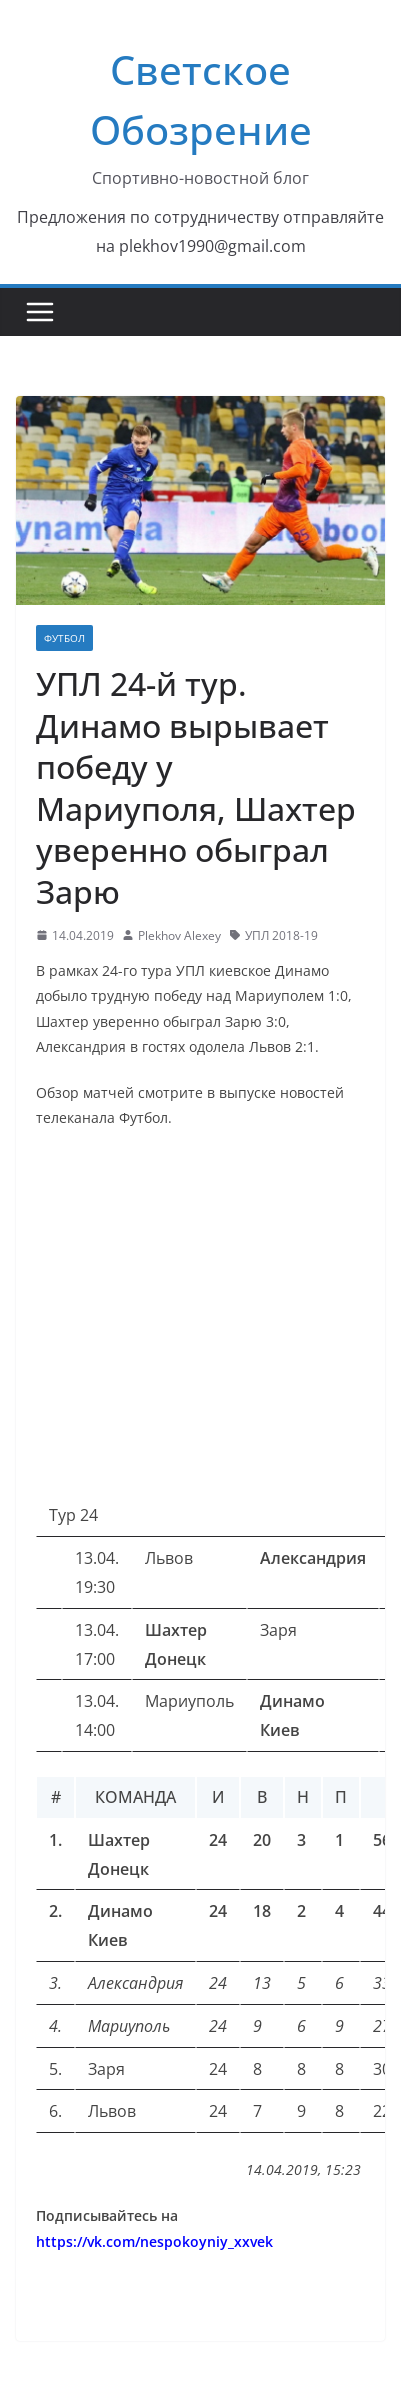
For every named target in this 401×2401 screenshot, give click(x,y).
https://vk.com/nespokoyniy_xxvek (154, 2241)
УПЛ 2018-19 (281, 935)
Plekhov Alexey (179, 935)
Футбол (64, 638)
